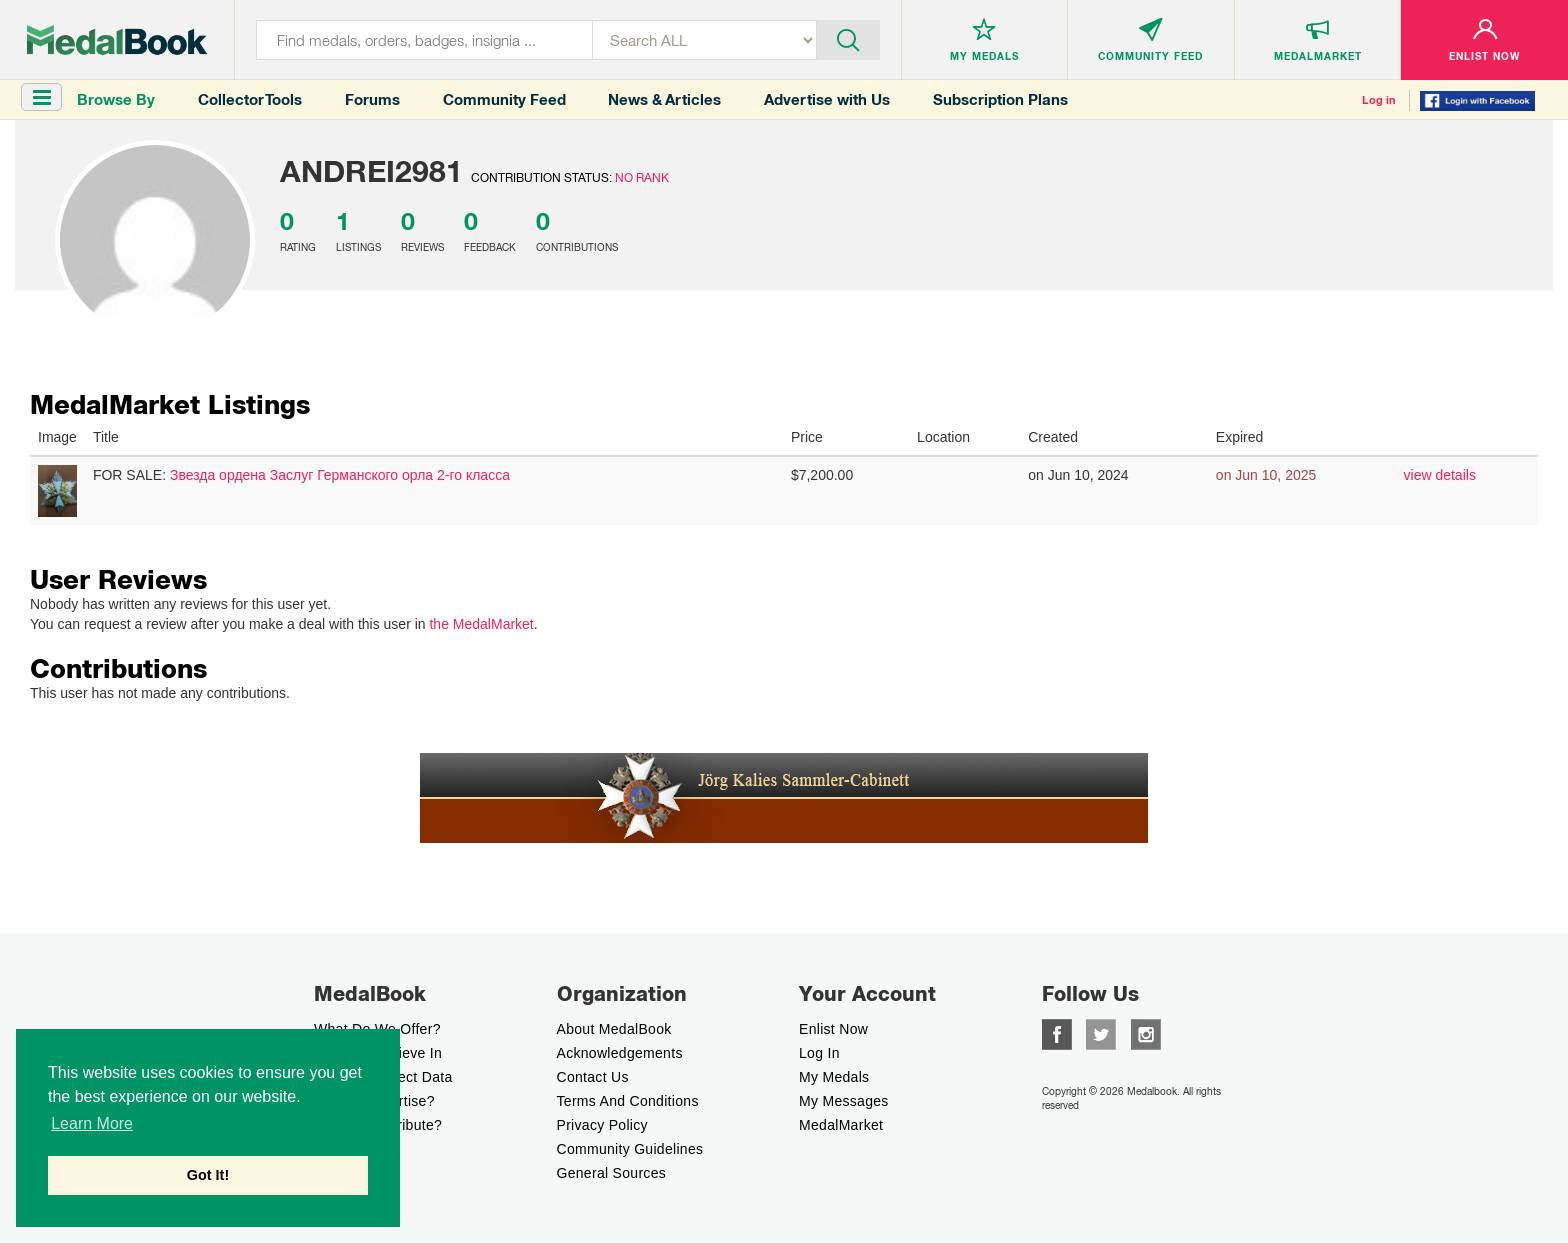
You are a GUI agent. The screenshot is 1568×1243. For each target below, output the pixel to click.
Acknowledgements (620, 1053)
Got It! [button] (208, 1175)
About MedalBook (614, 1029)
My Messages (844, 1101)
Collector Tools (250, 99)
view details (1440, 475)
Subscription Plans (1000, 99)
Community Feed (504, 99)
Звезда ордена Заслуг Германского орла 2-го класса (340, 475)
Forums (372, 99)
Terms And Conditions (628, 1101)
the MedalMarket (481, 624)
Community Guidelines (630, 1149)
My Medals (834, 1077)
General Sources (612, 1173)
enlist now (833, 1029)
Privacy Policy (602, 1125)
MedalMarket (841, 1125)
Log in (1379, 100)
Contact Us (593, 1077)
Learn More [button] (92, 1123)
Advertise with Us (827, 99)
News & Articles (664, 99)
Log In (819, 1053)
